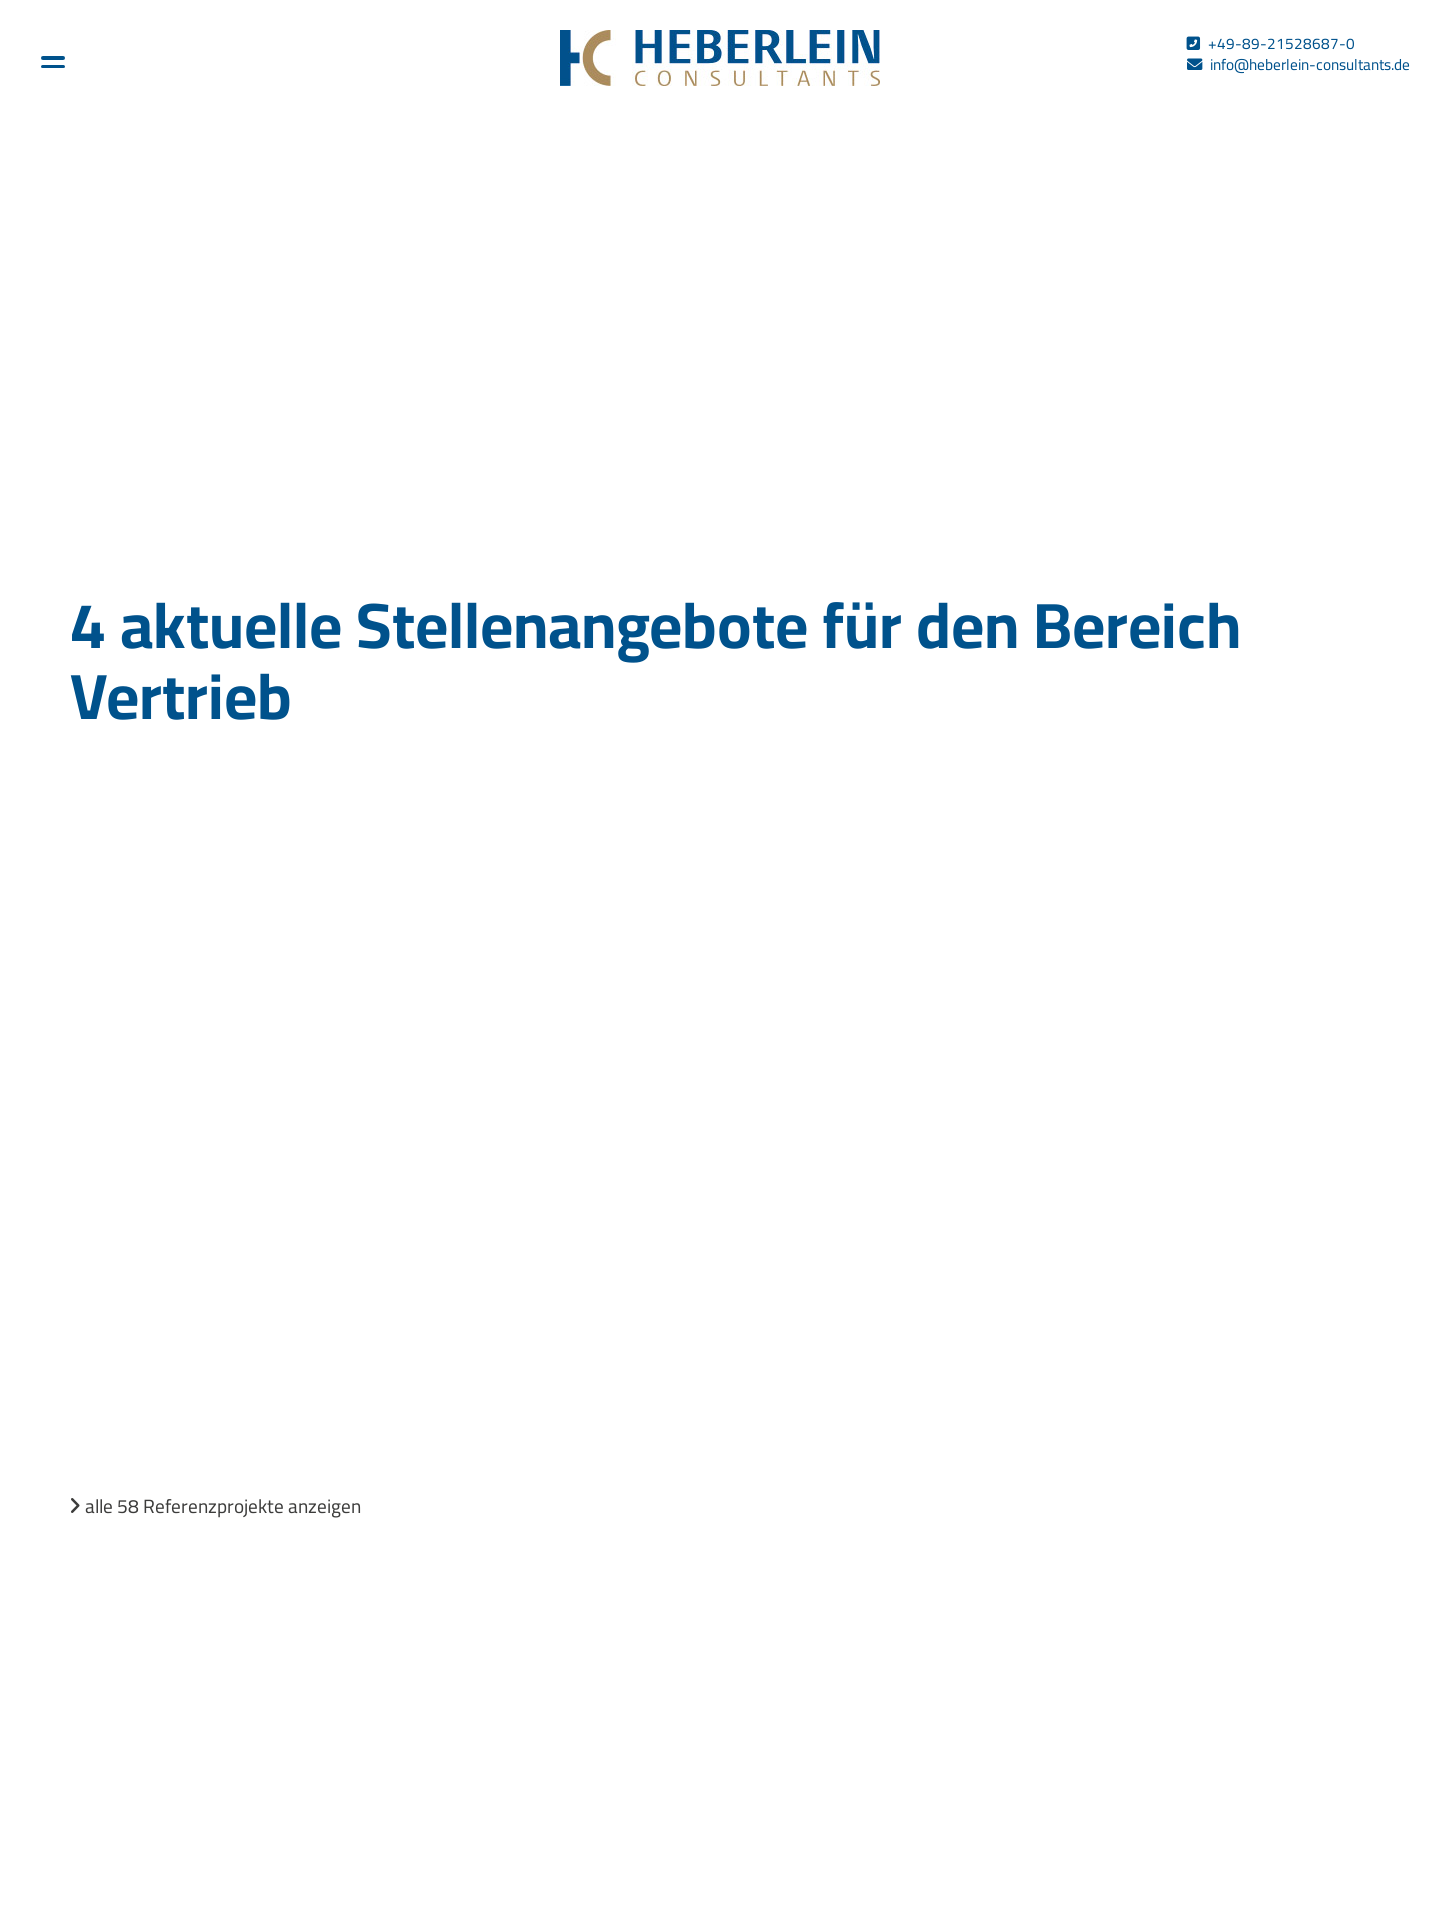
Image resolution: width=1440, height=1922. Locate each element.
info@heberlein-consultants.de (1310, 64)
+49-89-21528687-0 (1281, 43)
